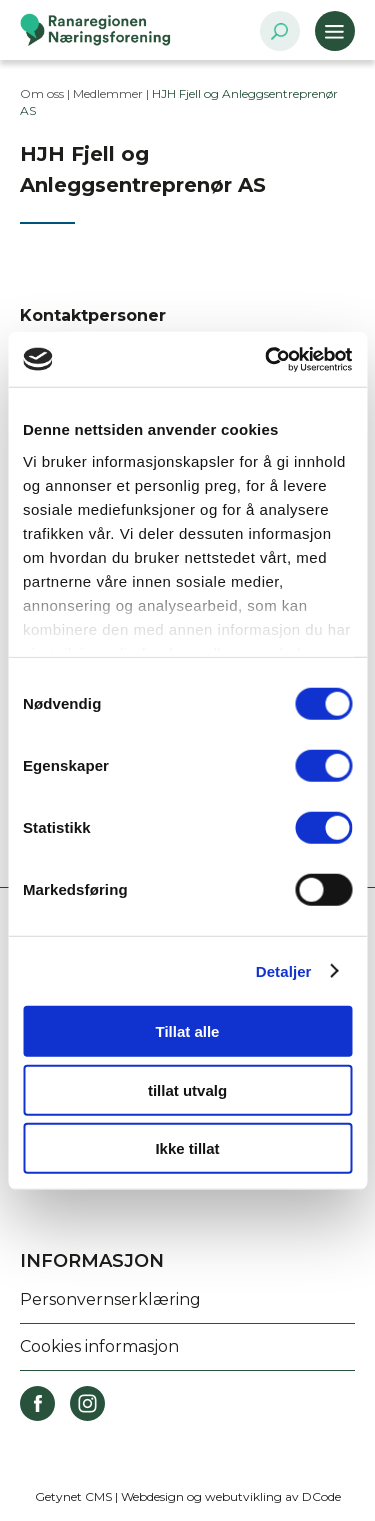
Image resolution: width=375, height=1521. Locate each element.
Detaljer (284, 970)
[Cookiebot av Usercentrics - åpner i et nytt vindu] (267, 359)
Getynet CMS (73, 1496)
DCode (321, 1496)
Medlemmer (108, 93)
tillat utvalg (187, 1089)
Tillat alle (188, 1031)
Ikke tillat (187, 1148)
